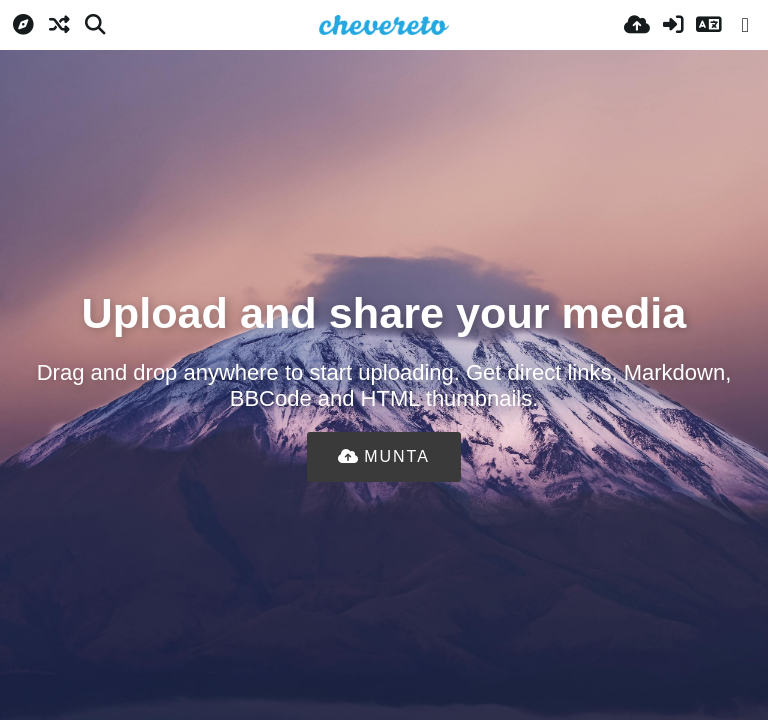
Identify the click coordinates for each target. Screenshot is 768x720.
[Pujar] (637, 25)
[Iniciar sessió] (673, 25)
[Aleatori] (59, 25)
